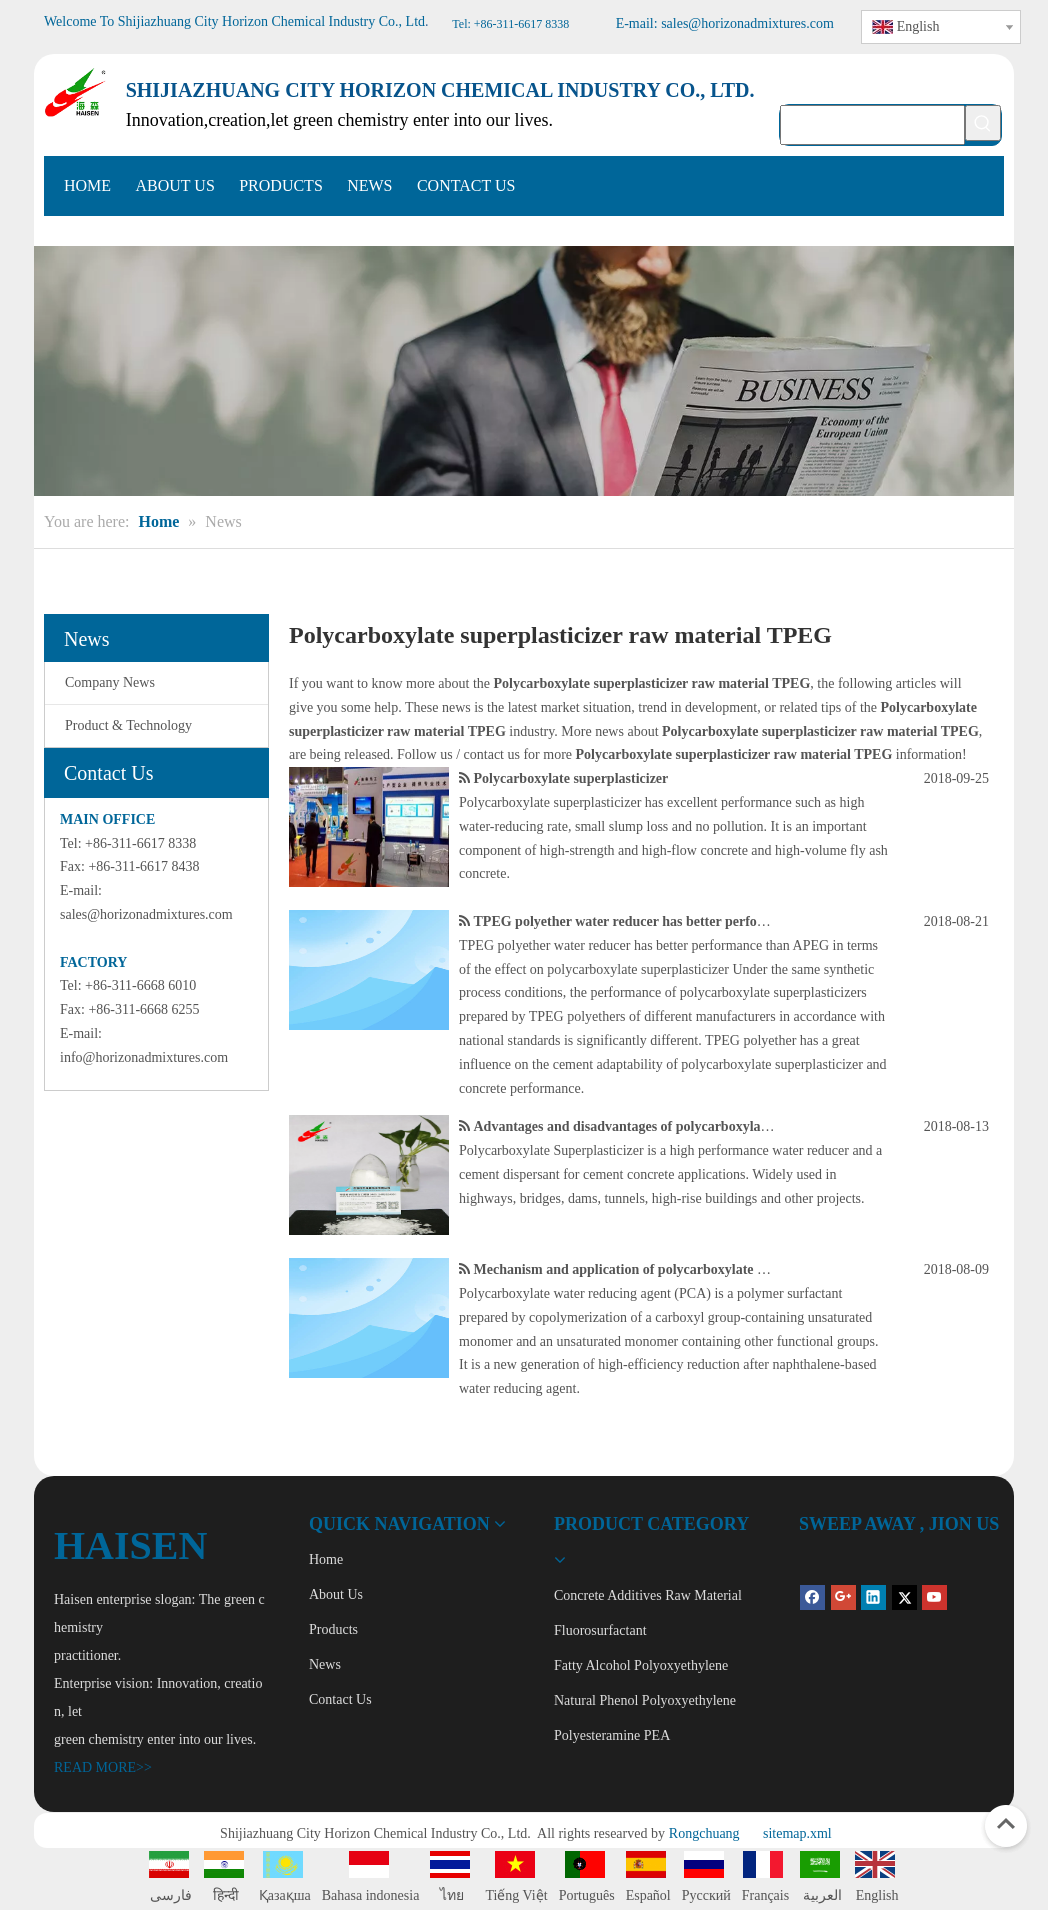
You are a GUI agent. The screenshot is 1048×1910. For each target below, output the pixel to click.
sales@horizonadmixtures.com (146, 914)
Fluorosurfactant (600, 1630)
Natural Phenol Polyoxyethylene (645, 1700)
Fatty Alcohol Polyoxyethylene (641, 1665)
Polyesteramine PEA (612, 1735)
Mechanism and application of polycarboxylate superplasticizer (663, 1269)
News (325, 1664)
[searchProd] (872, 125)
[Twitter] (904, 1597)
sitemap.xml (797, 1833)
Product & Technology (128, 725)
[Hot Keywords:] (983, 123)
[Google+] (843, 1597)
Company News (110, 682)
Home (326, 1559)
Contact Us (340, 1699)
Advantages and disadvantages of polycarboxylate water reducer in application (709, 1126)
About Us (336, 1594)
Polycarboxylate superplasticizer (571, 778)
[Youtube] (934, 1597)
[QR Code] (815, 1558)
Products (333, 1629)
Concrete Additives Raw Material (648, 1595)
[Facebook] (812, 1597)
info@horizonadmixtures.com (144, 1057)
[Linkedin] (873, 1597)
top (1006, 1824)
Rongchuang (704, 1833)
